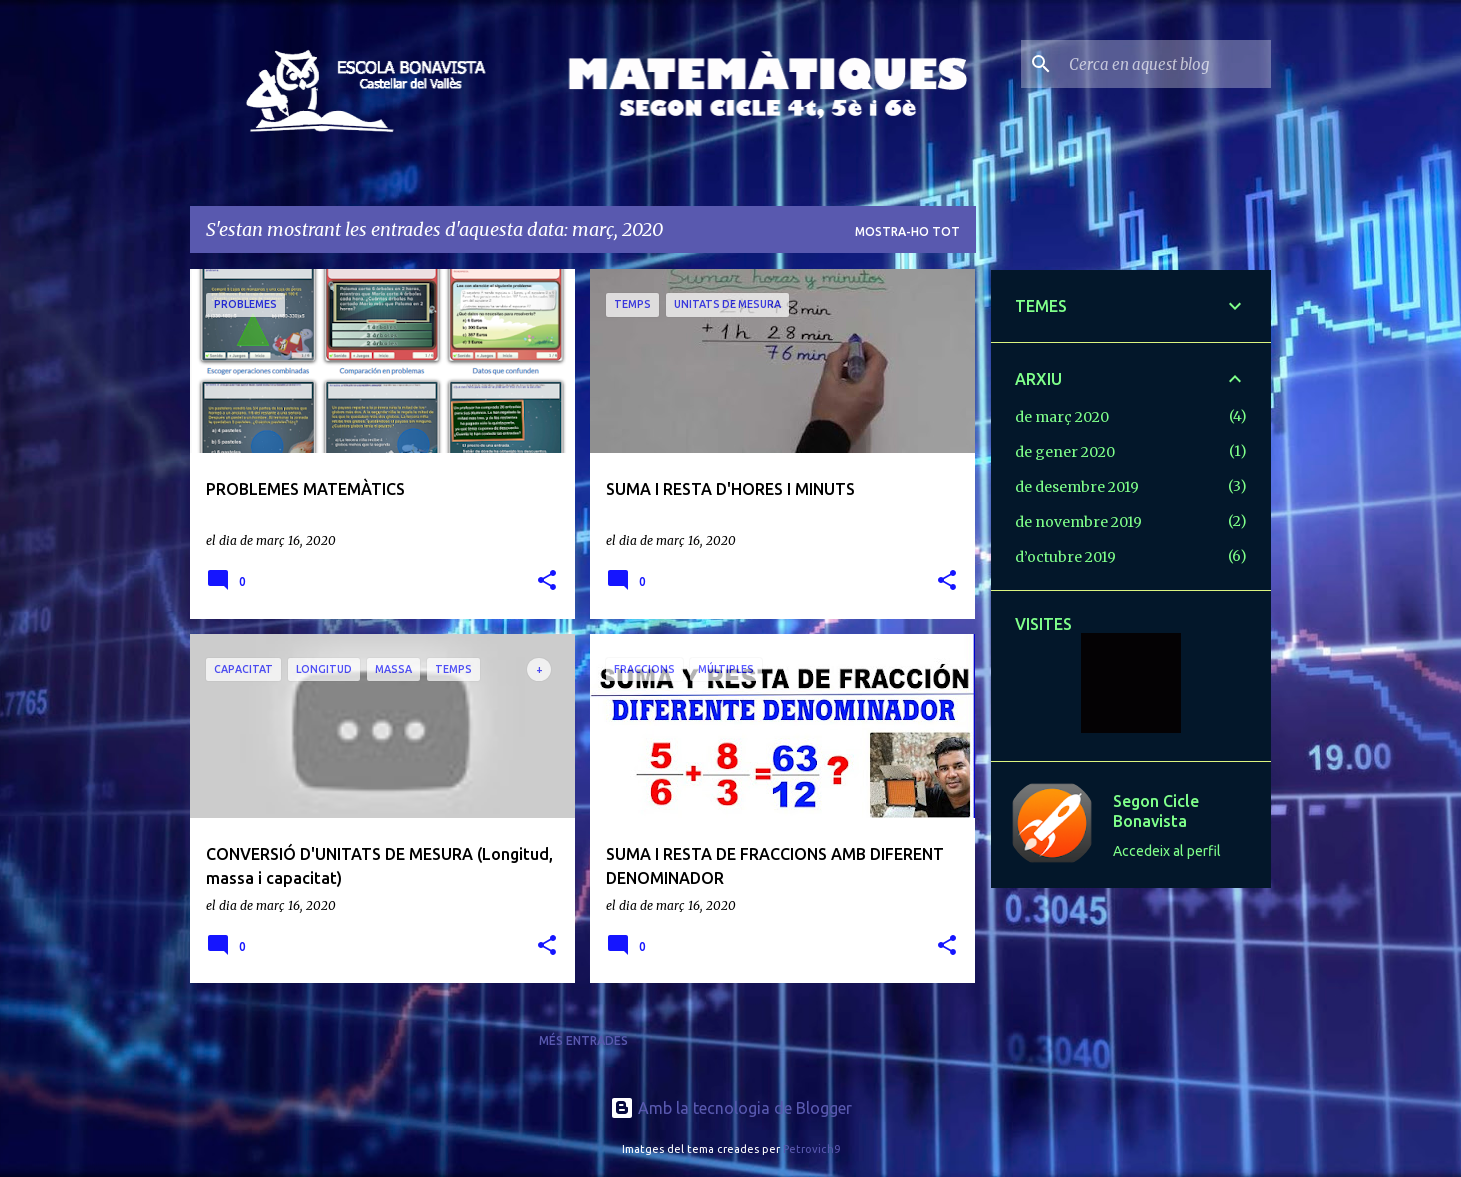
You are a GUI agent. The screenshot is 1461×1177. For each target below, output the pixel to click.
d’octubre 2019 (1065, 557)
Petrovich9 (811, 1149)
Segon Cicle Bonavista (1156, 811)
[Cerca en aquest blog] (1166, 64)
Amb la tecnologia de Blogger (731, 1108)
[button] (547, 581)
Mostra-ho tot (907, 231)
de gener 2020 (1065, 452)
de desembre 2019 (1077, 487)
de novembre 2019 (1078, 522)
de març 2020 (1062, 417)
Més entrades (583, 1040)
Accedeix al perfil (1167, 851)
